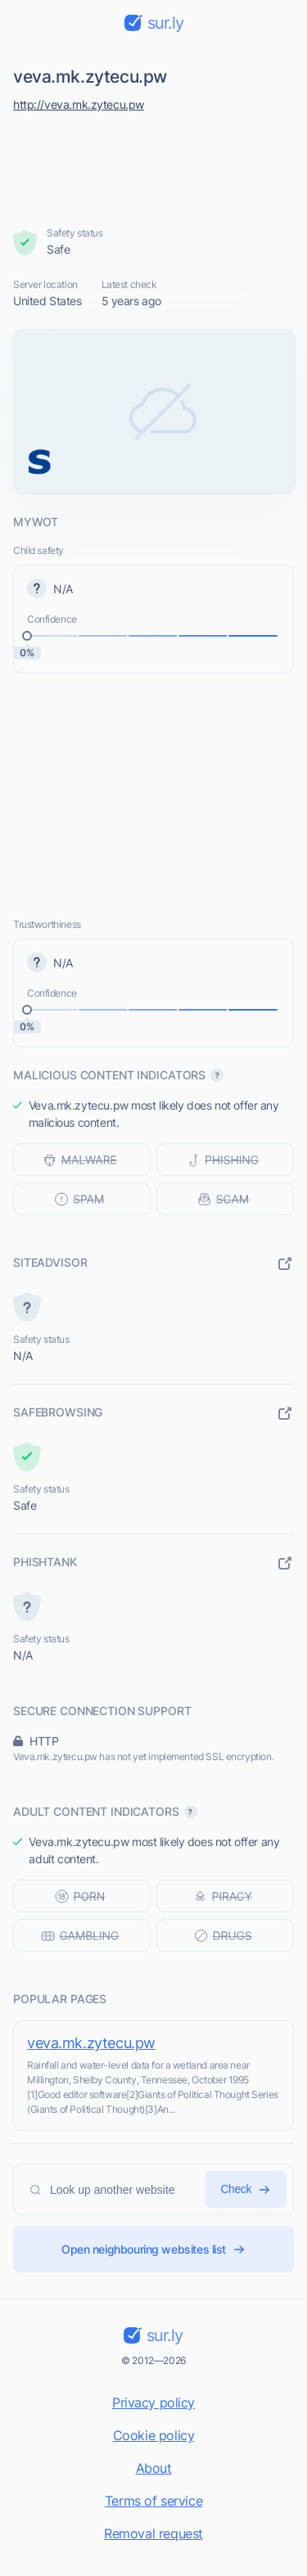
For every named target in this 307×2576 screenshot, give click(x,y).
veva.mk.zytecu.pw (91, 2042)
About (154, 2468)
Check (245, 2189)
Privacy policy (153, 2402)
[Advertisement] (153, 165)
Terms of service (153, 2501)
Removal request (153, 2533)
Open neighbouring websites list (153, 2249)
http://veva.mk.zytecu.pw (78, 104)
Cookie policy (154, 2435)
